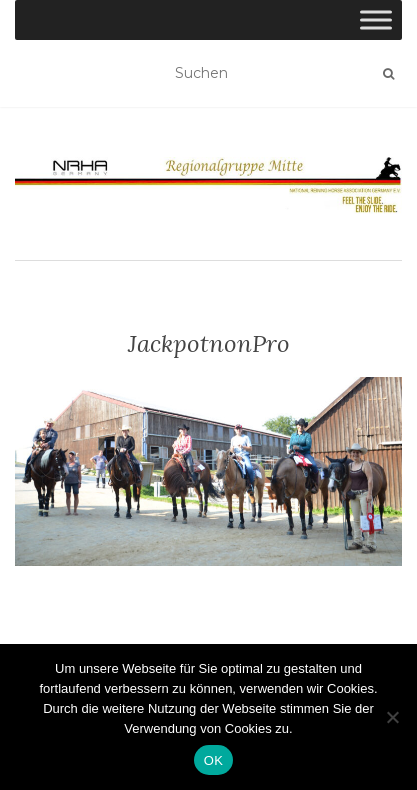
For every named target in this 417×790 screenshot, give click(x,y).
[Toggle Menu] (376, 19)
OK (213, 760)
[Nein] (392, 717)
